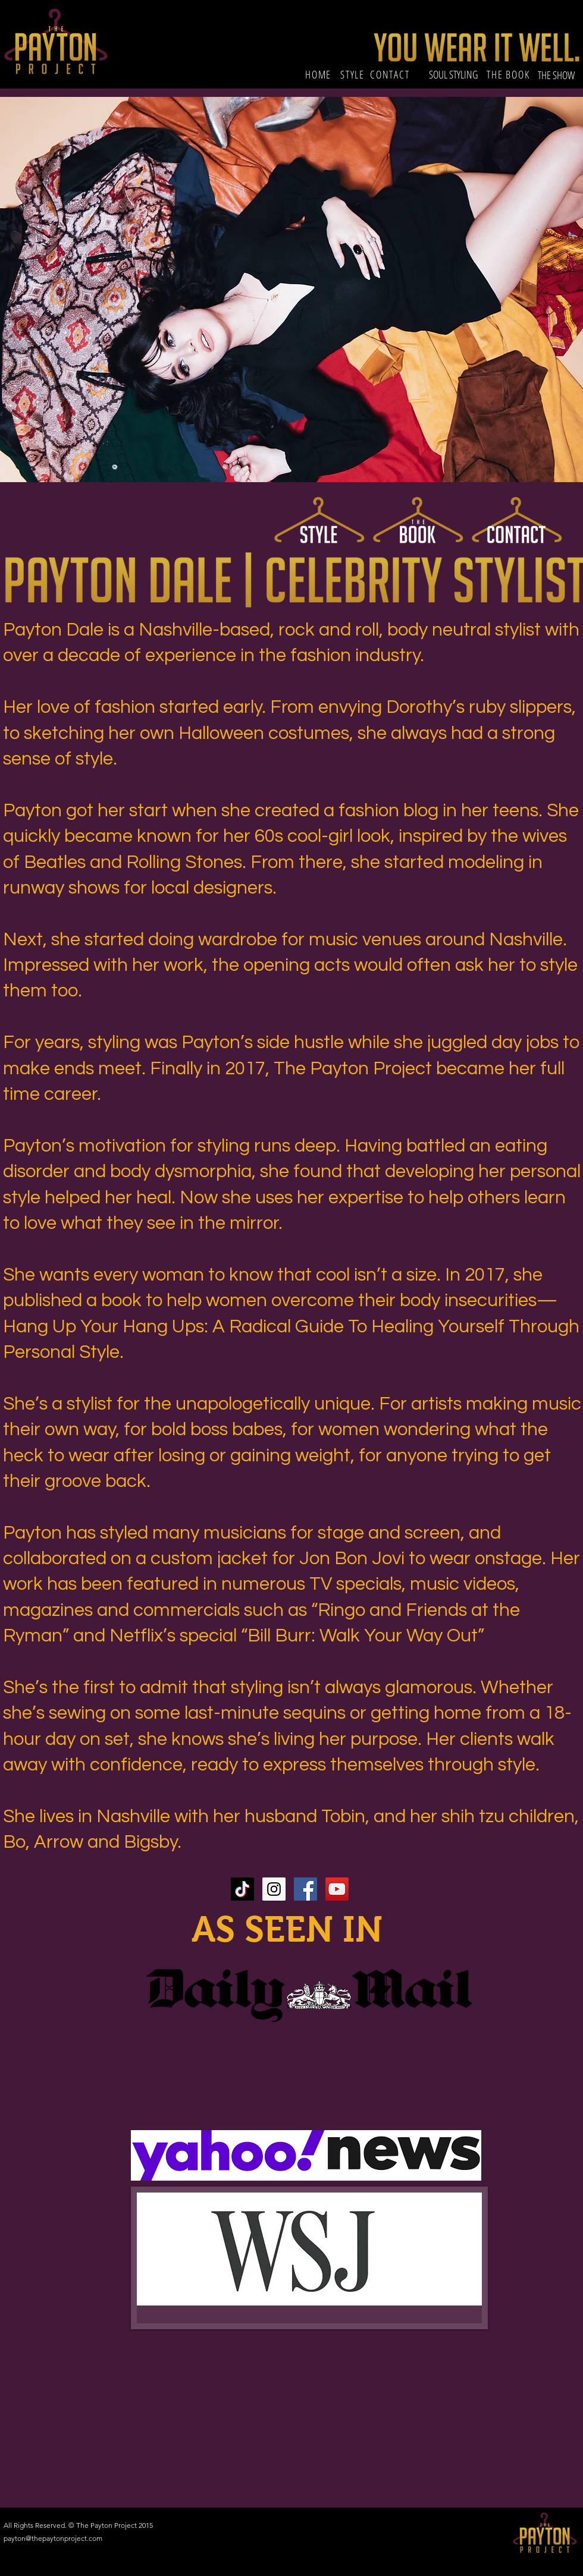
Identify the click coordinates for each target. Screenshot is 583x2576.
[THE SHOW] (557, 74)
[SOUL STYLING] (453, 75)
